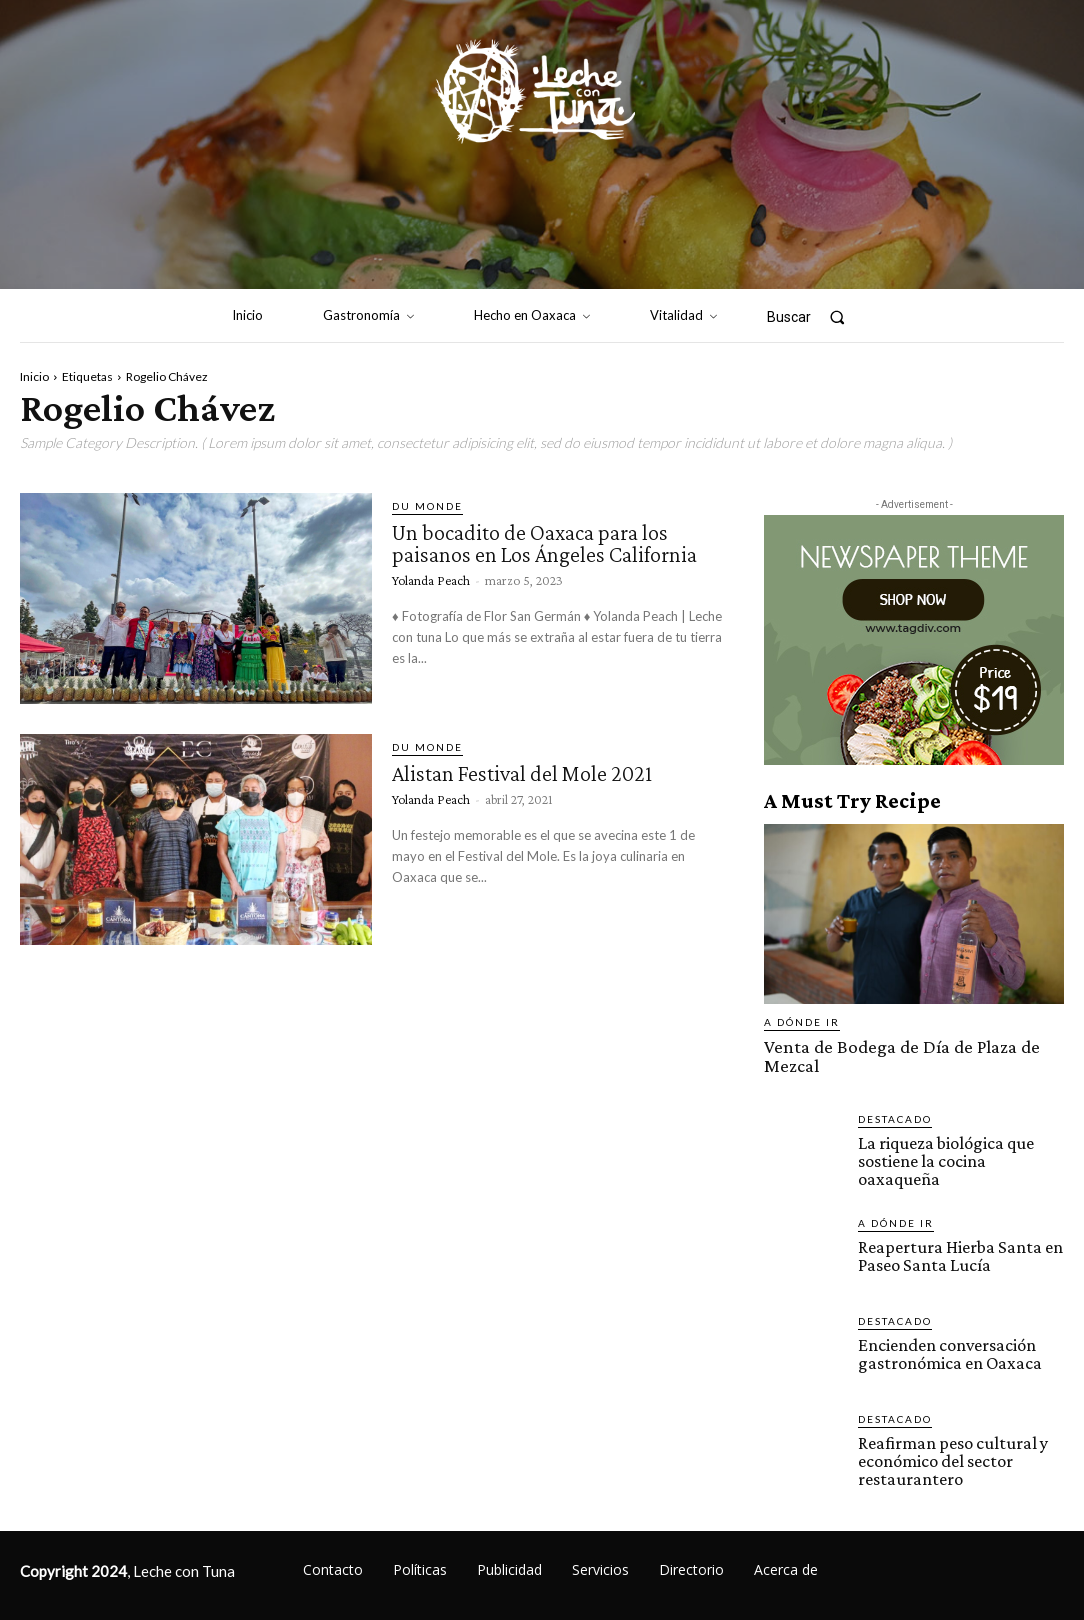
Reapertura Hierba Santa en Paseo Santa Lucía (953, 1228)
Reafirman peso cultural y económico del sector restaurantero (948, 1432)
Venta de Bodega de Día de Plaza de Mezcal (912, 1045)
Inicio (34, 376)
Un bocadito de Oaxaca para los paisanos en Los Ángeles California (556, 542)
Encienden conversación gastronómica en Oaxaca (944, 1326)
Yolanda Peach (431, 579)
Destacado (895, 1098)
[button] (814, 316)
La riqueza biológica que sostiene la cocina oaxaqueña (959, 1130)
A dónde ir (802, 1022)
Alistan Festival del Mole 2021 (532, 772)
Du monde (427, 506)
